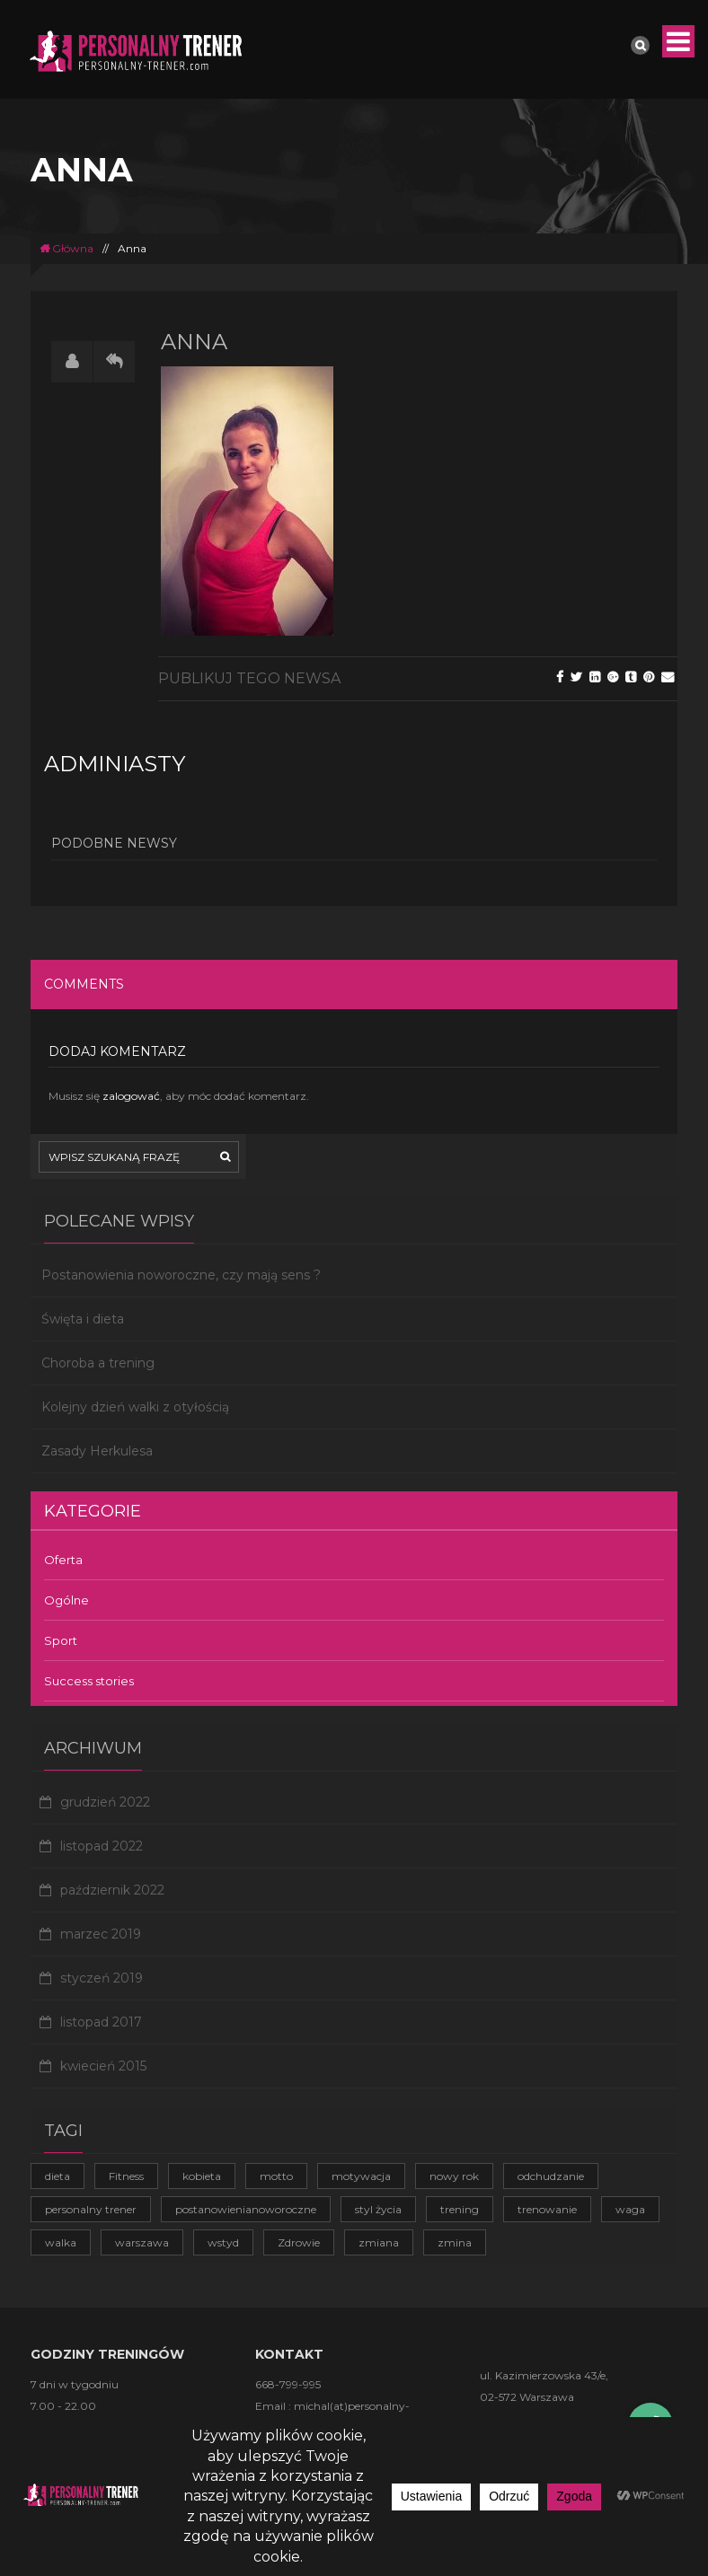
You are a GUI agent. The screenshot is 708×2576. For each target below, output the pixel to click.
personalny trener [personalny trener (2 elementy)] (91, 2209)
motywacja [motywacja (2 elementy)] (361, 2176)
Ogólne (66, 1600)
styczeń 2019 (101, 1978)
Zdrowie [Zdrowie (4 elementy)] (299, 2242)
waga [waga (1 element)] (630, 2209)
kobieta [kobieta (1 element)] (201, 2176)
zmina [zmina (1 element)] (455, 2242)
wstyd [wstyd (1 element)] (223, 2242)
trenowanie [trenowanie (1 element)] (547, 2209)
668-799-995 (288, 2384)
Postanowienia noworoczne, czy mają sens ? (181, 1275)
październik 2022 (112, 1890)
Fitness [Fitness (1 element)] (126, 2176)
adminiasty (114, 764)
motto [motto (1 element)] (276, 2176)
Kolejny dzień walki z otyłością (135, 1407)
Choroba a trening (98, 1363)
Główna (66, 248)
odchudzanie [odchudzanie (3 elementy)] (551, 2176)
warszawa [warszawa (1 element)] (142, 2242)
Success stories (89, 1681)
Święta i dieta (82, 1319)
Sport (60, 1640)
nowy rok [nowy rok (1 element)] (454, 2176)
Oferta (63, 1559)
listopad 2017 (101, 2022)
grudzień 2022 (105, 1802)
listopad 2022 (101, 1846)
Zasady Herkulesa (97, 1451)
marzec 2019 (100, 1934)
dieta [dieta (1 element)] (57, 2176)
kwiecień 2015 (103, 2066)
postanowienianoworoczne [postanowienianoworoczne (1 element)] (245, 2209)
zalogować (131, 1096)
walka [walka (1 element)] (60, 2242)
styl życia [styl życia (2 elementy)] (378, 2209)
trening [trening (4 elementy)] (459, 2209)
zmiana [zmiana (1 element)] (378, 2242)
